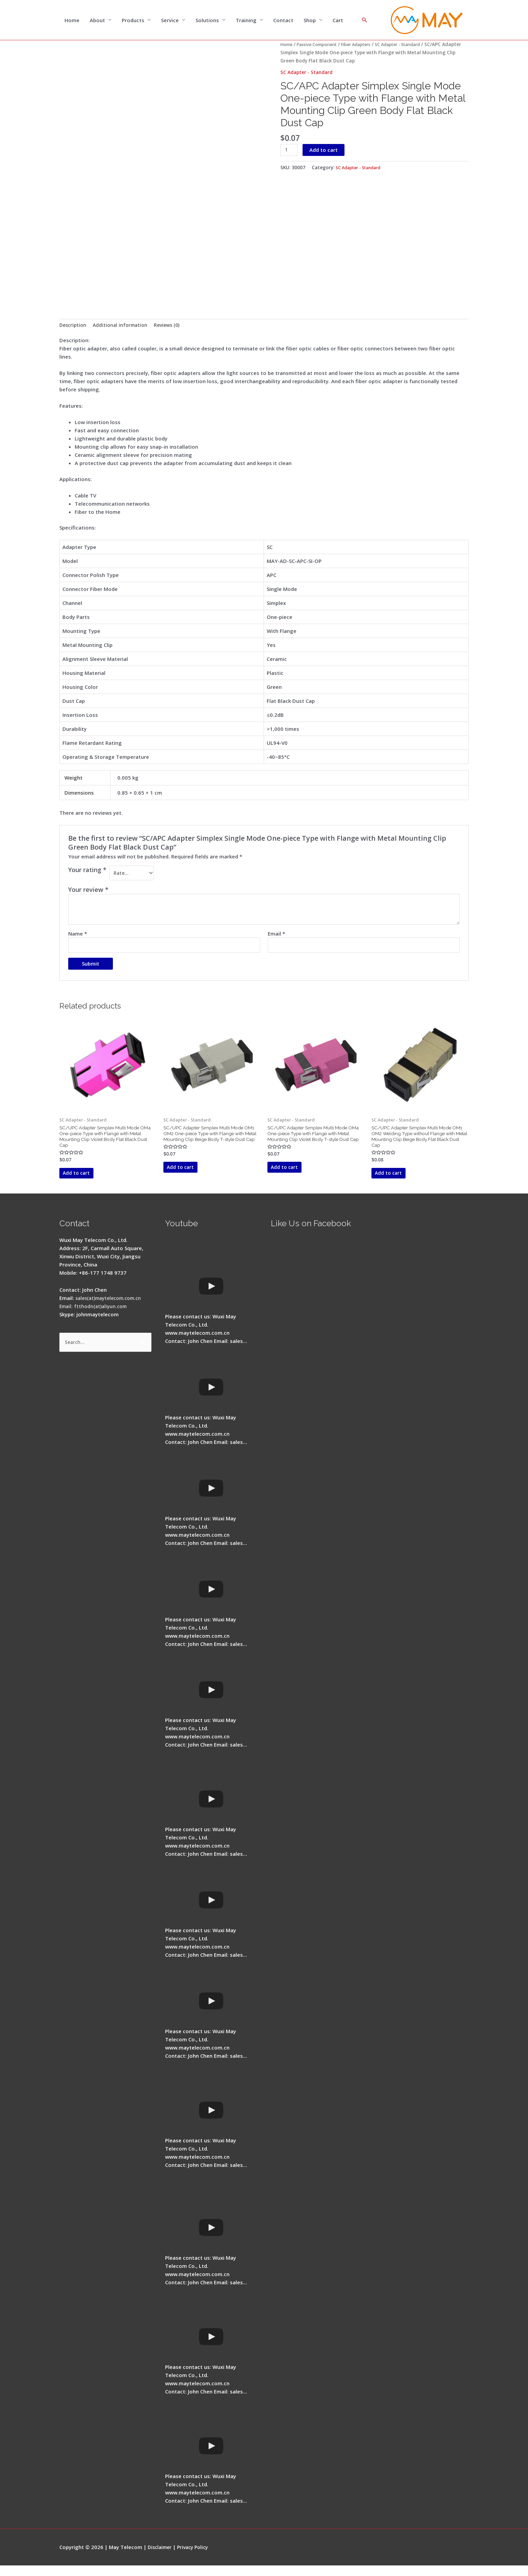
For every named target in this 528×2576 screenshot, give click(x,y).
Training (246, 20)
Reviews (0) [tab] (173, 326)
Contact (283, 20)
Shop (310, 20)
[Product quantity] (289, 151)
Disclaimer (161, 2557)
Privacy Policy (196, 2557)
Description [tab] (73, 326)
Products (133, 20)
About (97, 20)
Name (77, 936)
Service (170, 20)
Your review (88, 892)
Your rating (87, 872)
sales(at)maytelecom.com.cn (111, 1308)
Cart (338, 20)
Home (71, 20)
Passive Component (321, 45)
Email (276, 936)
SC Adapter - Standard (413, 45)
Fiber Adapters (365, 45)
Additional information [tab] (123, 326)
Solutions (207, 20)
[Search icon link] (364, 20)
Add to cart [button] (87, 1181)
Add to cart (325, 150)
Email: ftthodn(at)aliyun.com (95, 1316)
